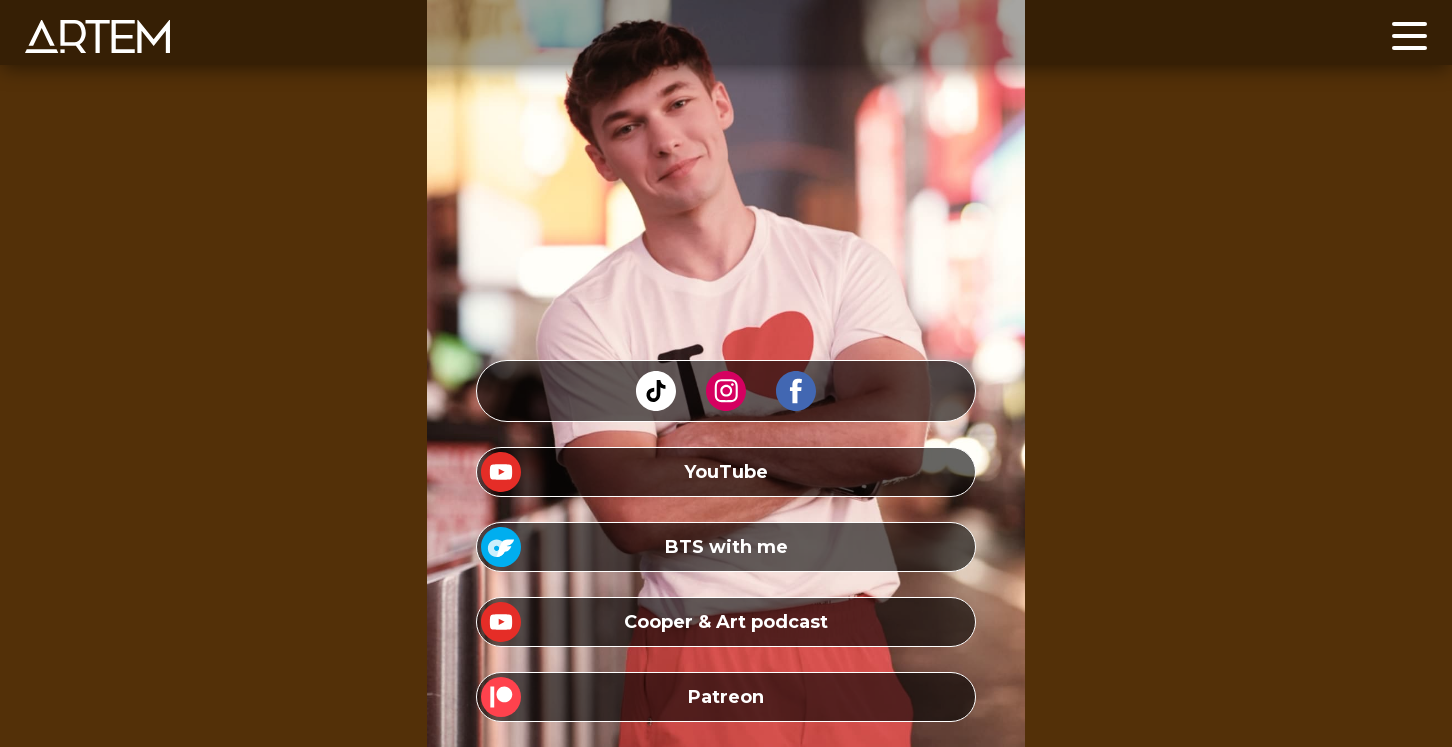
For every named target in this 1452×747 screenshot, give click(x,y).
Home (49, 28)
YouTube (726, 472)
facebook (796, 379)
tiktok (656, 379)
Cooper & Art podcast (726, 622)
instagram (726, 379)
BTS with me (726, 547)
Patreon (726, 697)
